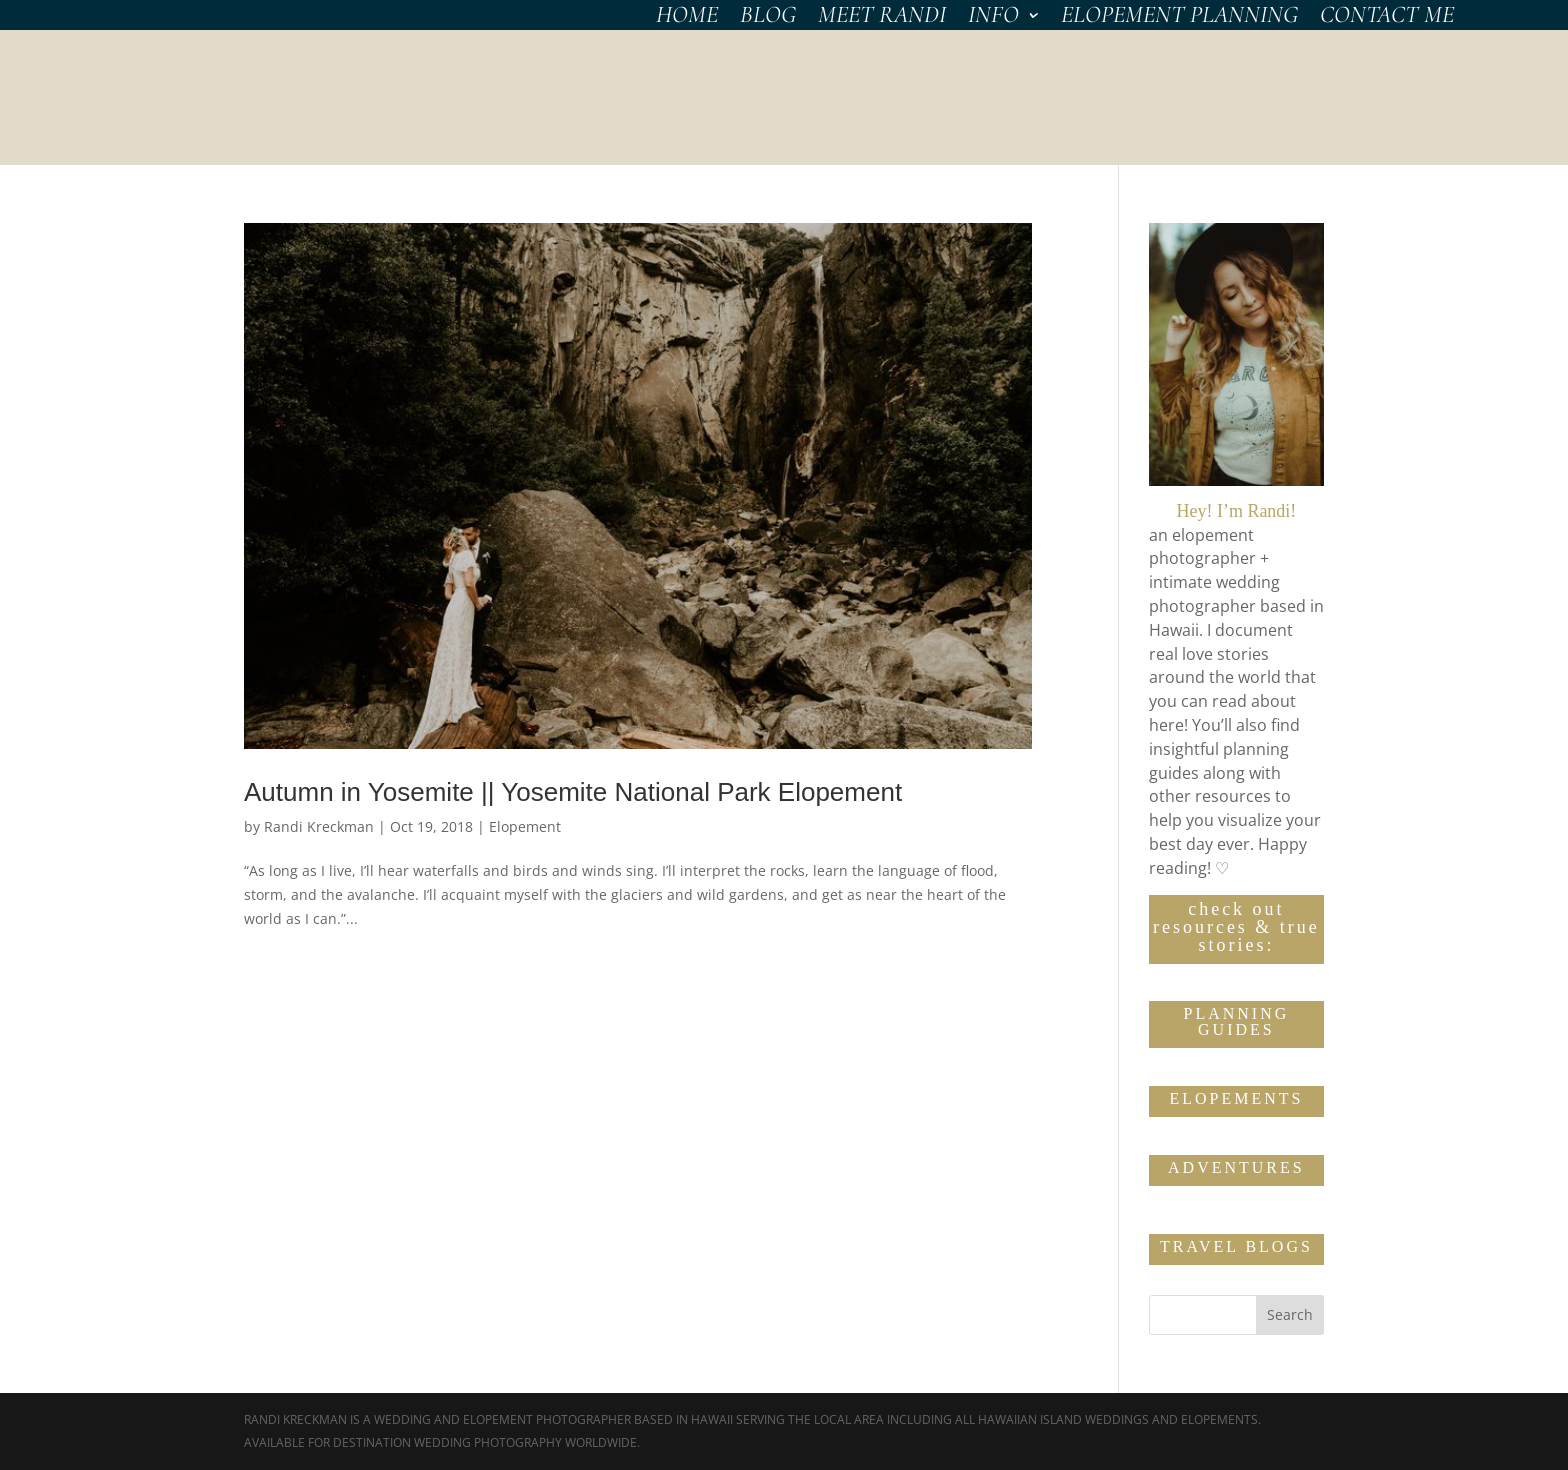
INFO (993, 18)
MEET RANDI (882, 18)
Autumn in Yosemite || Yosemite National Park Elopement (573, 792)
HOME (687, 18)
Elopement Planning (1179, 18)
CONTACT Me (1387, 18)
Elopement (525, 826)
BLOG (768, 18)
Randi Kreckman (319, 826)
